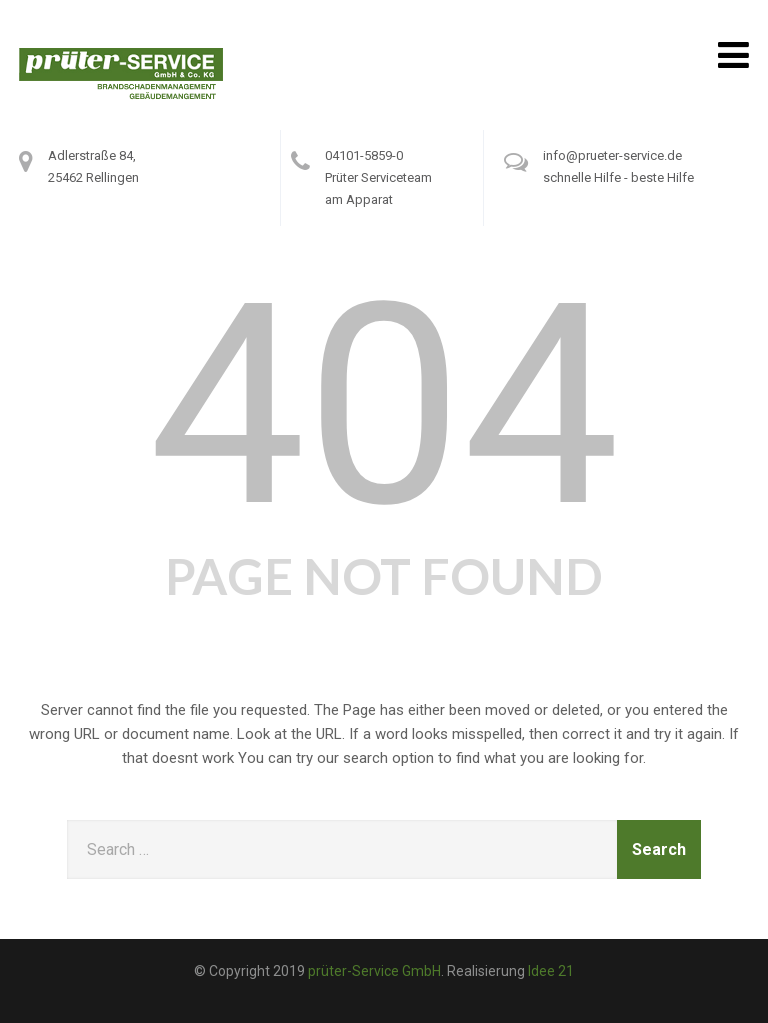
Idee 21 (551, 971)
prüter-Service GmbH (374, 971)
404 (384, 406)
